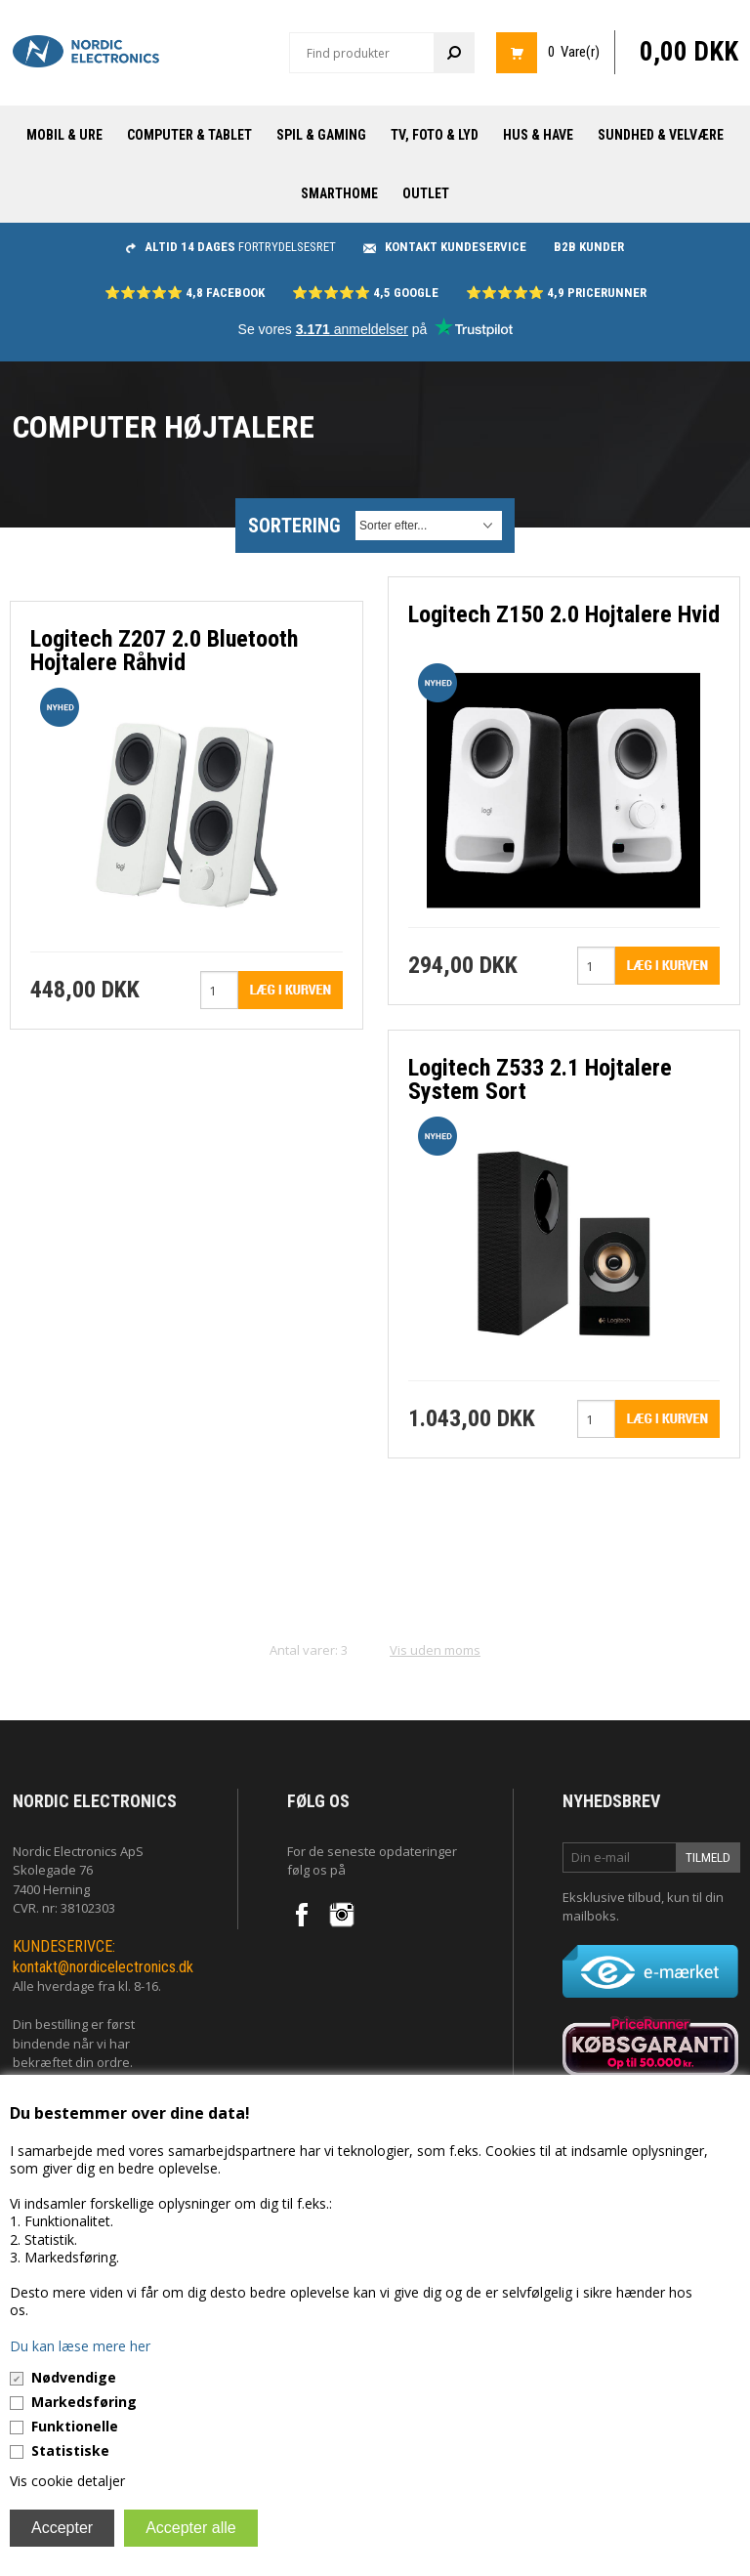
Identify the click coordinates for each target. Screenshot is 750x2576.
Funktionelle (74, 2426)
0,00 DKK (689, 51)
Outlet (425, 193)
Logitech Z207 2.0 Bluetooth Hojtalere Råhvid (164, 650)
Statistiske (70, 2450)
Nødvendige (73, 2377)
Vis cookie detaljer (67, 2480)
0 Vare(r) (574, 52)
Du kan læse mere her (80, 2346)
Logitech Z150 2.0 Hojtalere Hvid (564, 614)
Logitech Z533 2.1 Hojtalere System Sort (540, 1079)
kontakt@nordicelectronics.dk (103, 1967)
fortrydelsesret (231, 246)
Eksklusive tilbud (611, 1897)
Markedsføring (84, 2401)
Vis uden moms (435, 1650)
